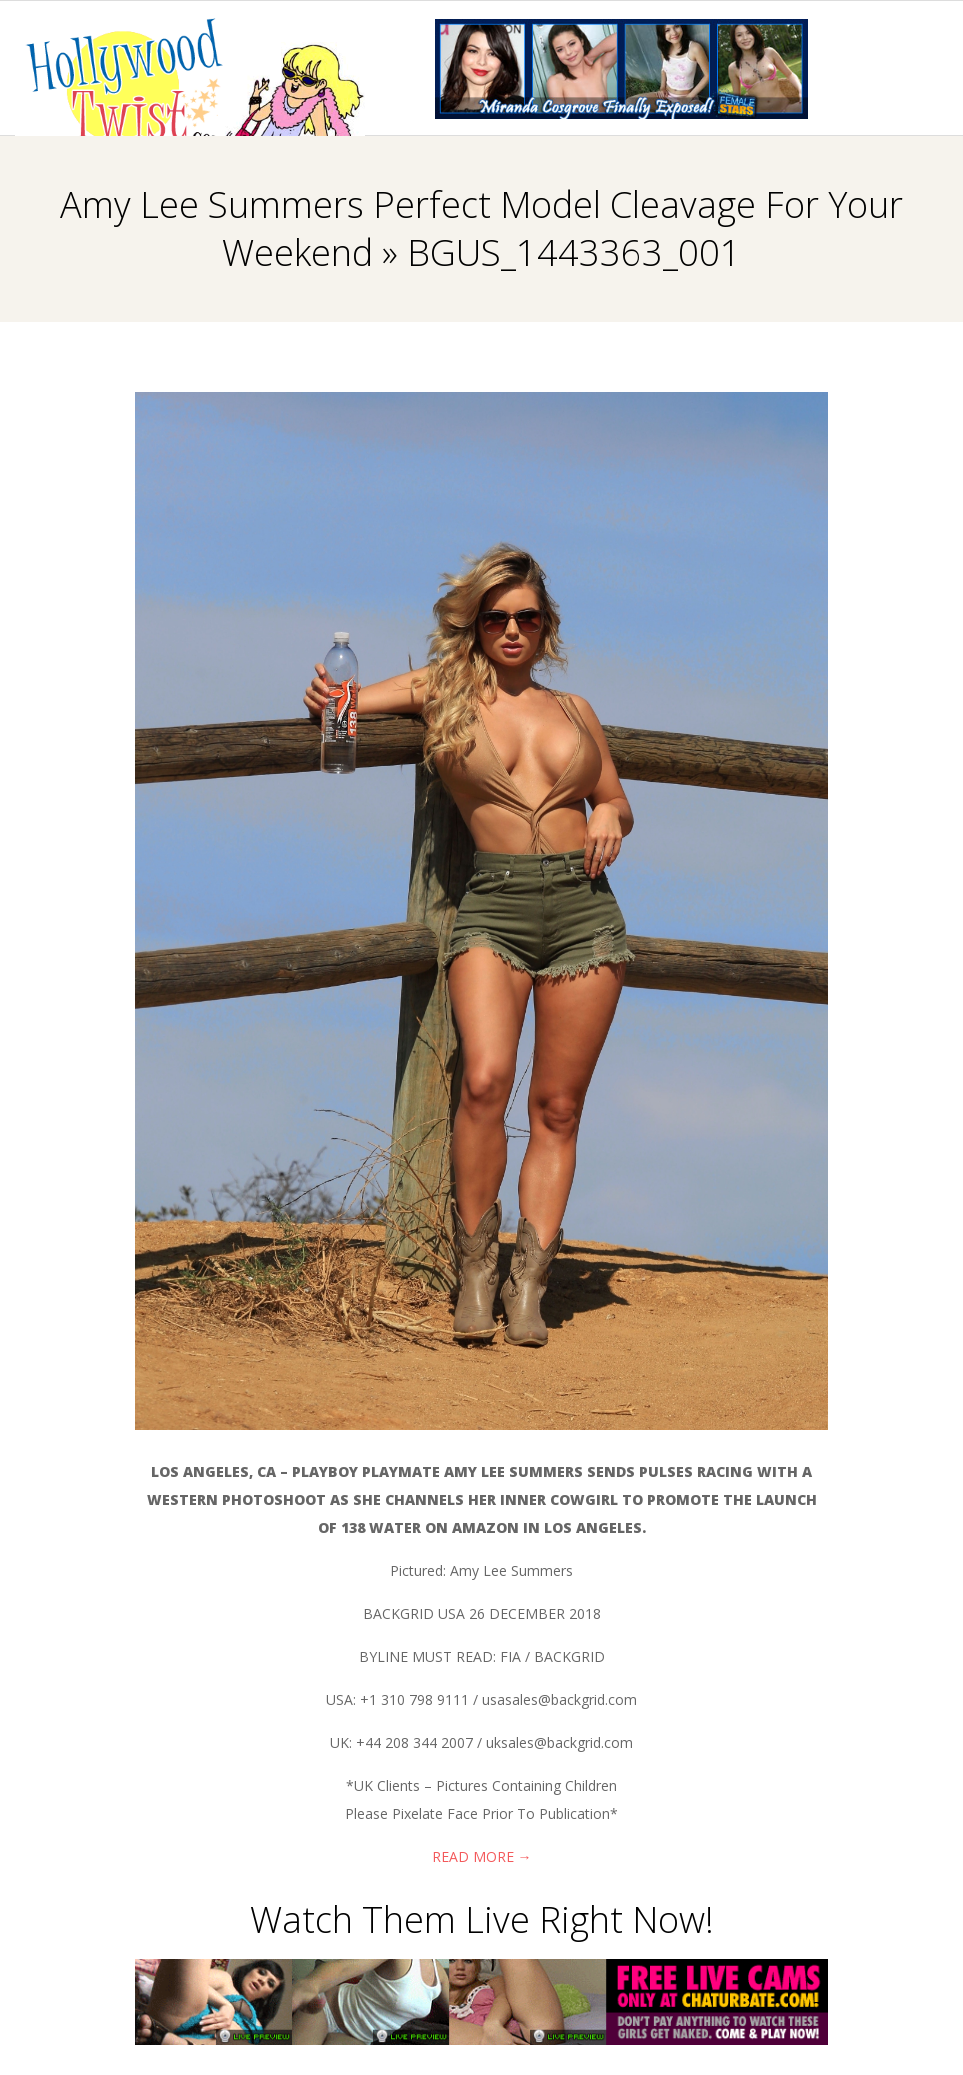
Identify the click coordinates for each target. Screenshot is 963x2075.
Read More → (482, 1856)
